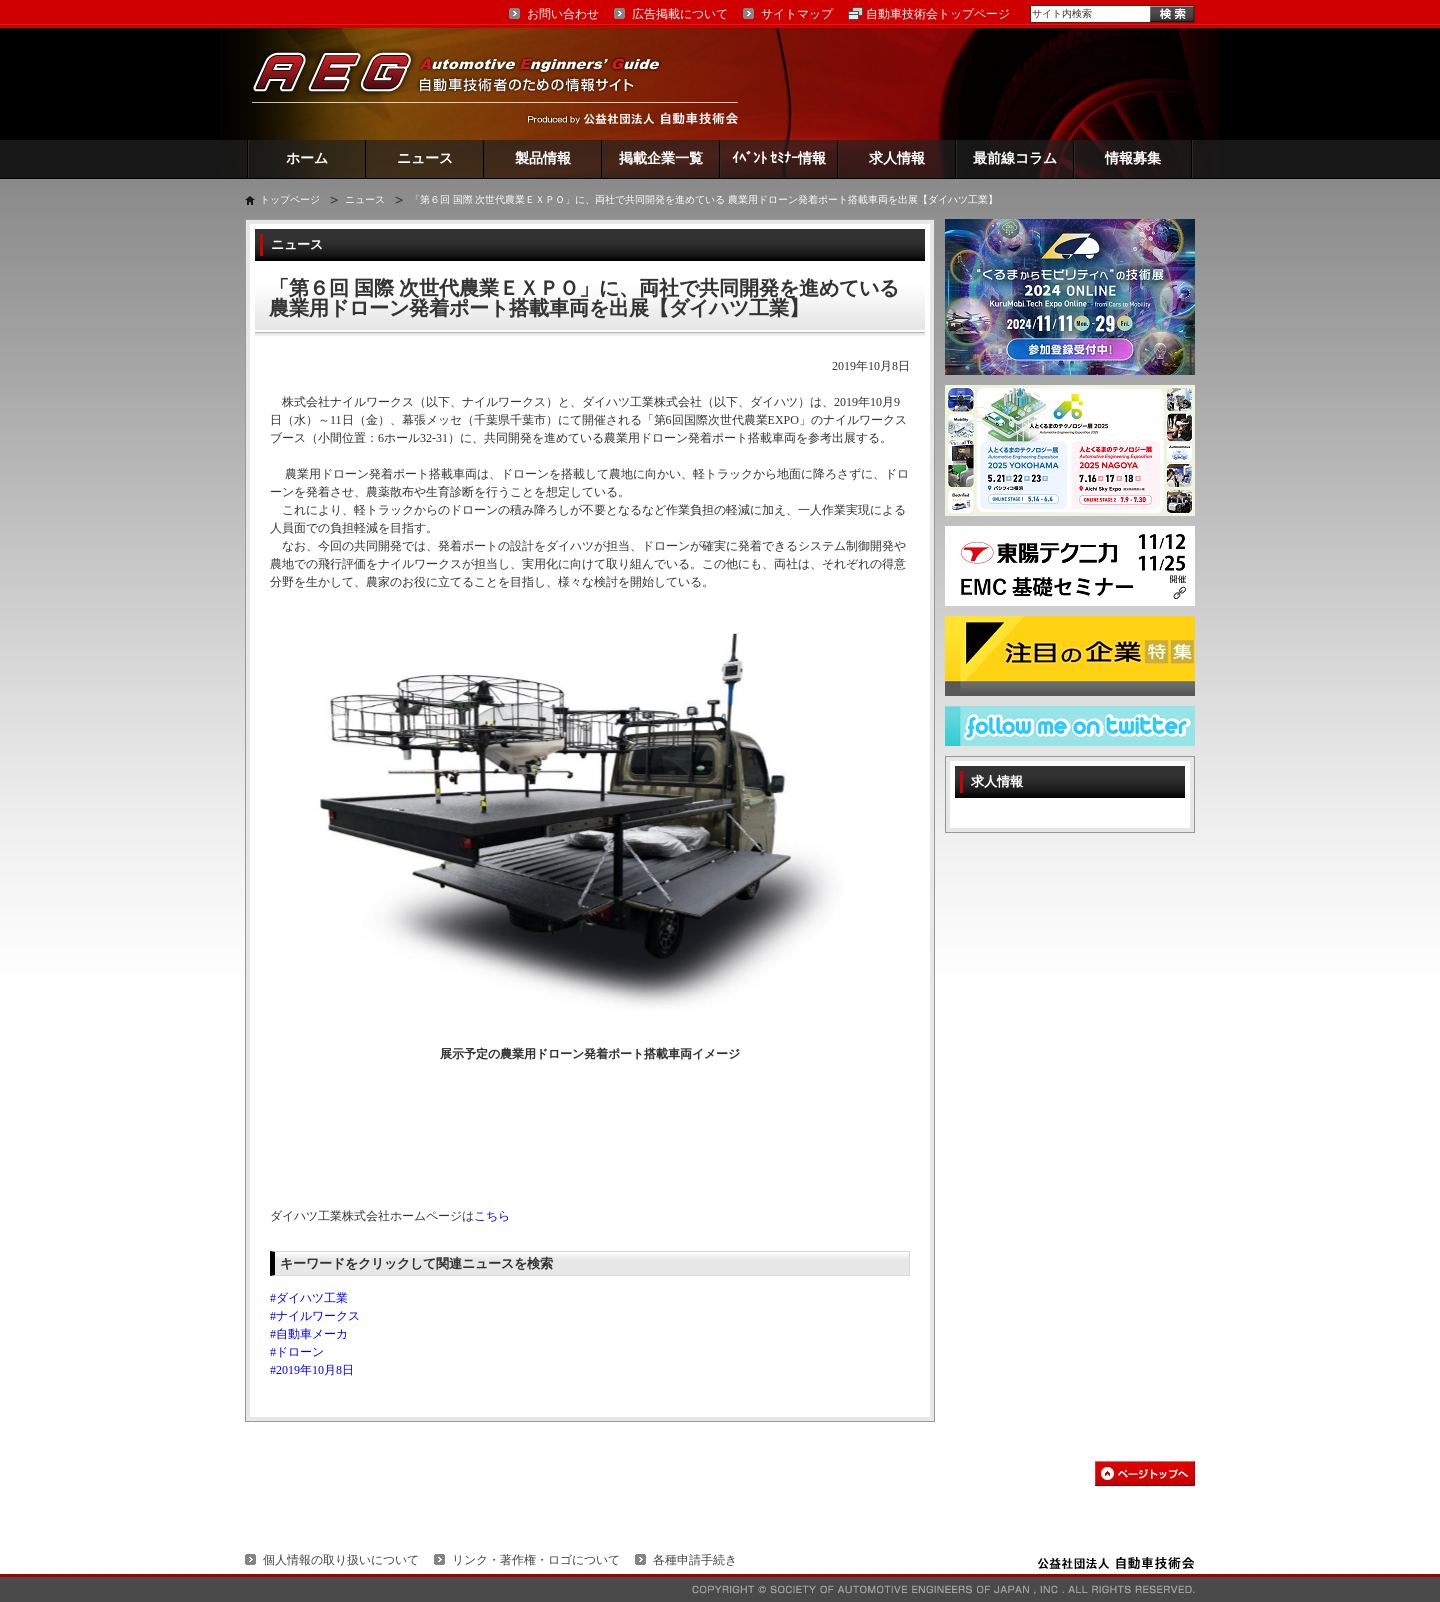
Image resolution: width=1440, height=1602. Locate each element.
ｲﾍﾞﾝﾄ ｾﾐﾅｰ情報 (779, 158)
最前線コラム (1015, 158)
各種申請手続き (695, 1560)
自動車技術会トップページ (938, 14)
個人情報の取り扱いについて (341, 1560)
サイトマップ (797, 14)
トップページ (290, 199)
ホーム (307, 158)
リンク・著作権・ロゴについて (536, 1560)
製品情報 (543, 158)
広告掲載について (680, 14)
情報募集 (1133, 158)
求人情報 (897, 158)
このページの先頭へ (1145, 1473)
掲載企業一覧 (661, 158)
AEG (469, 83)
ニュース (425, 158)
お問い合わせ (563, 14)
